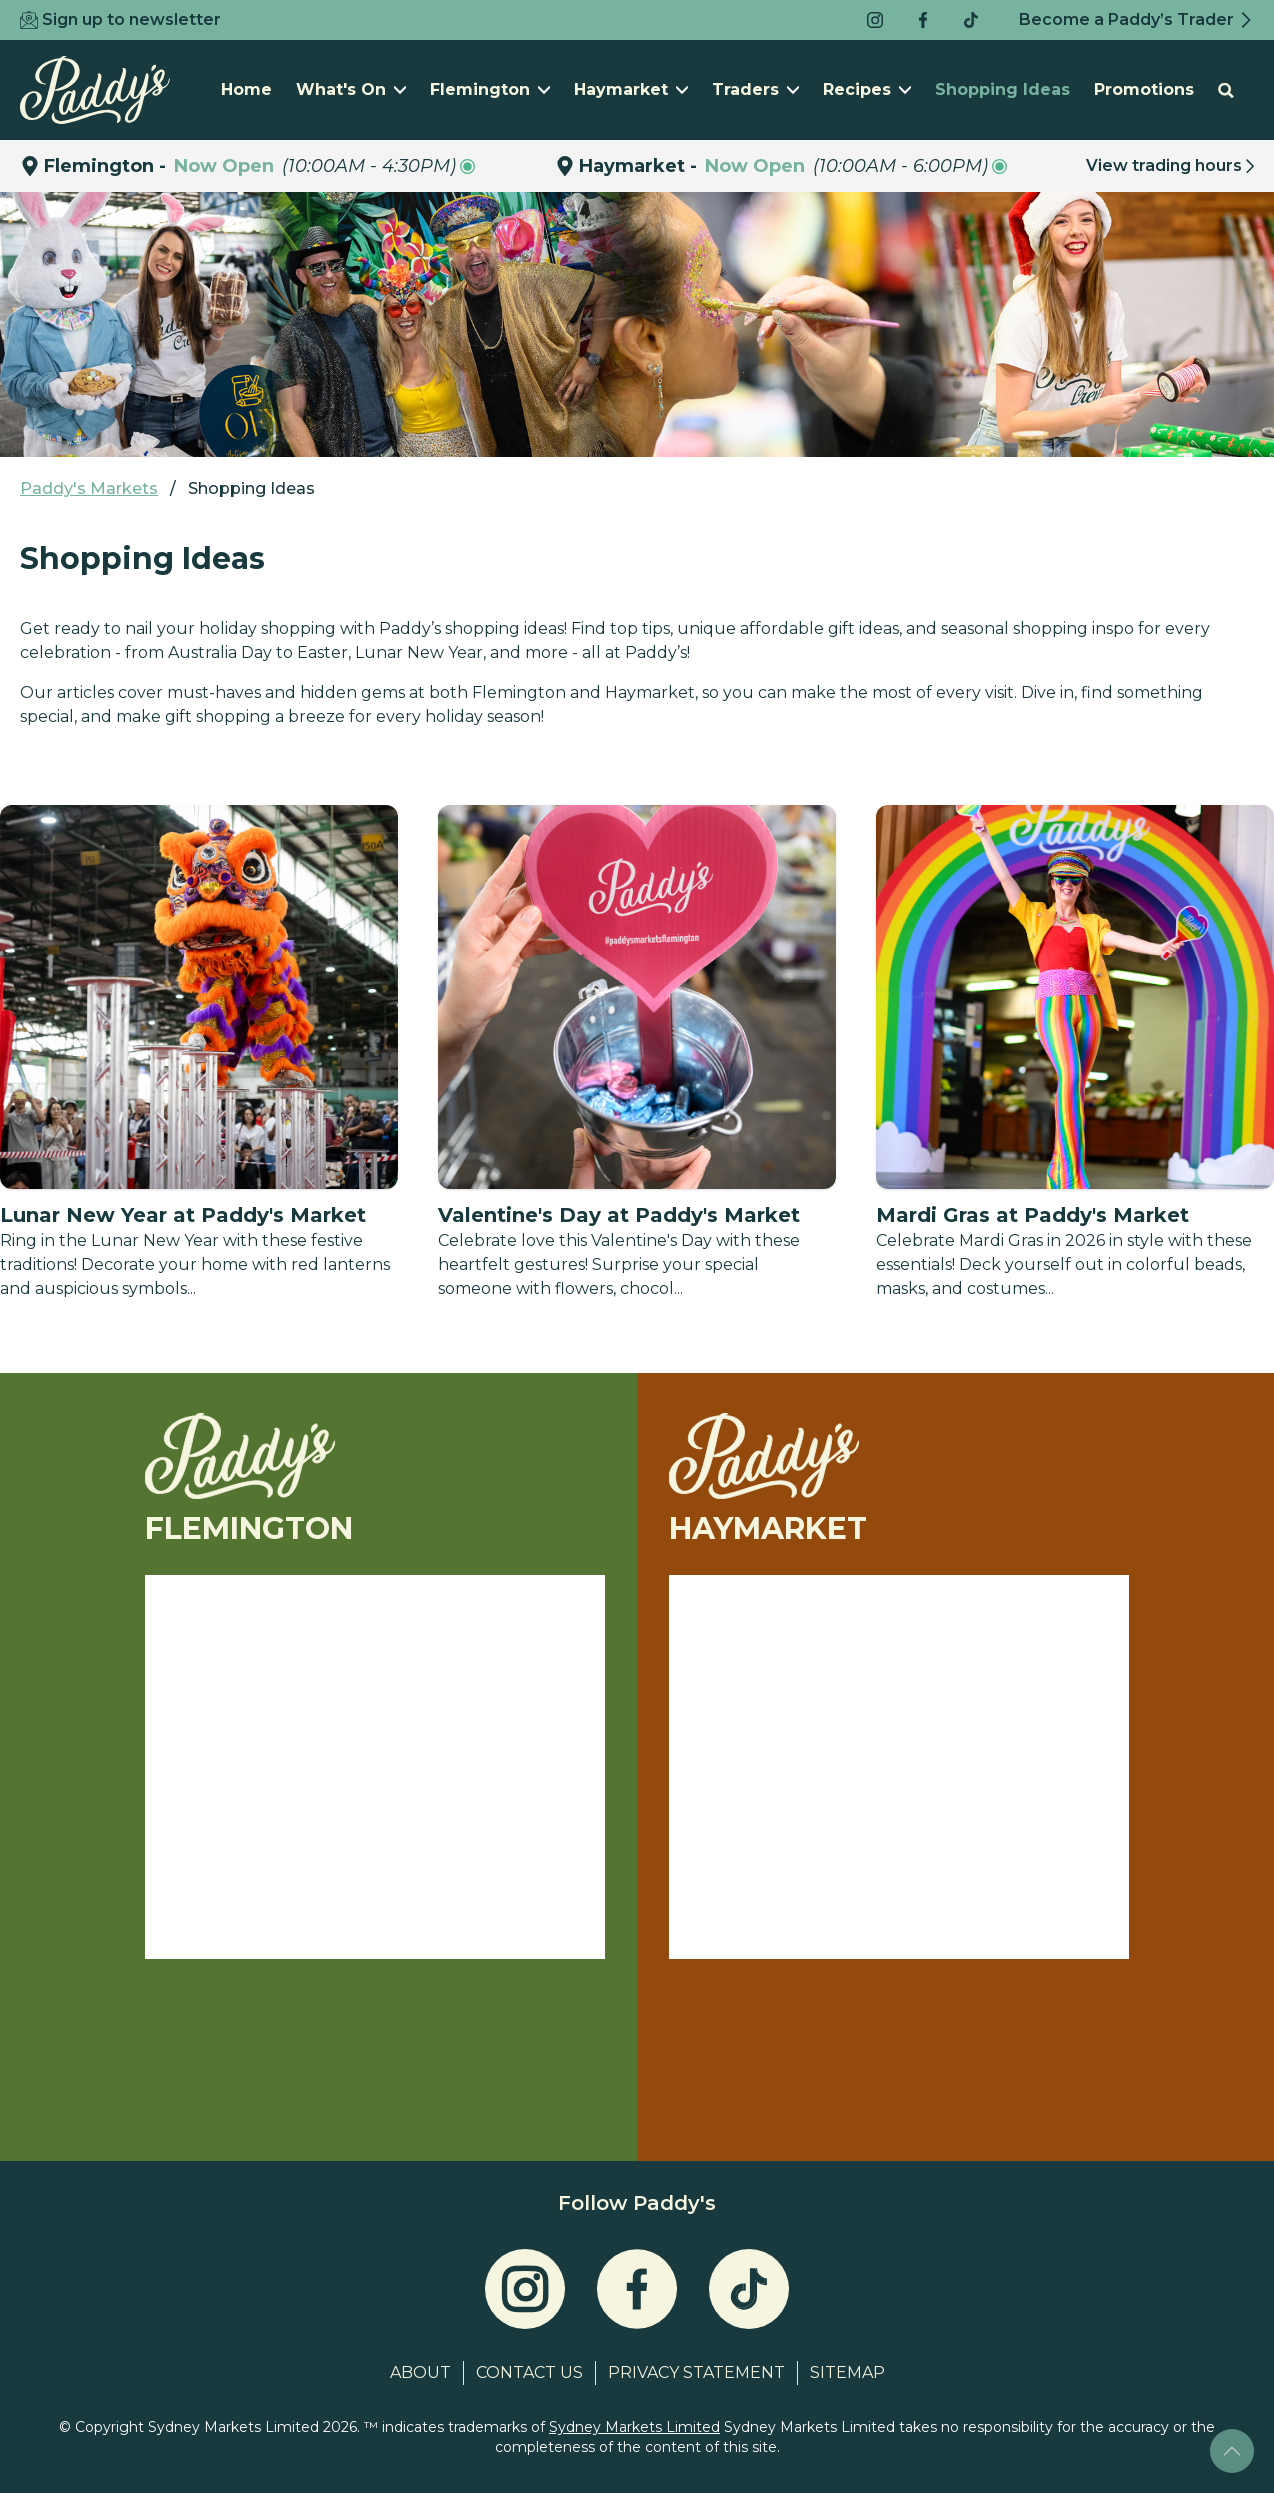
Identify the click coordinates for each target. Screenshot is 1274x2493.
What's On (351, 89)
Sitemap (847, 2372)
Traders (755, 89)
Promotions (1144, 89)
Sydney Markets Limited (634, 2427)
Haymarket (631, 89)
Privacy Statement (696, 2372)
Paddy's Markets (89, 488)
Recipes (867, 89)
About (420, 2372)
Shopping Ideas (1002, 89)
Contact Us (529, 2372)
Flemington (490, 89)
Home (246, 89)
